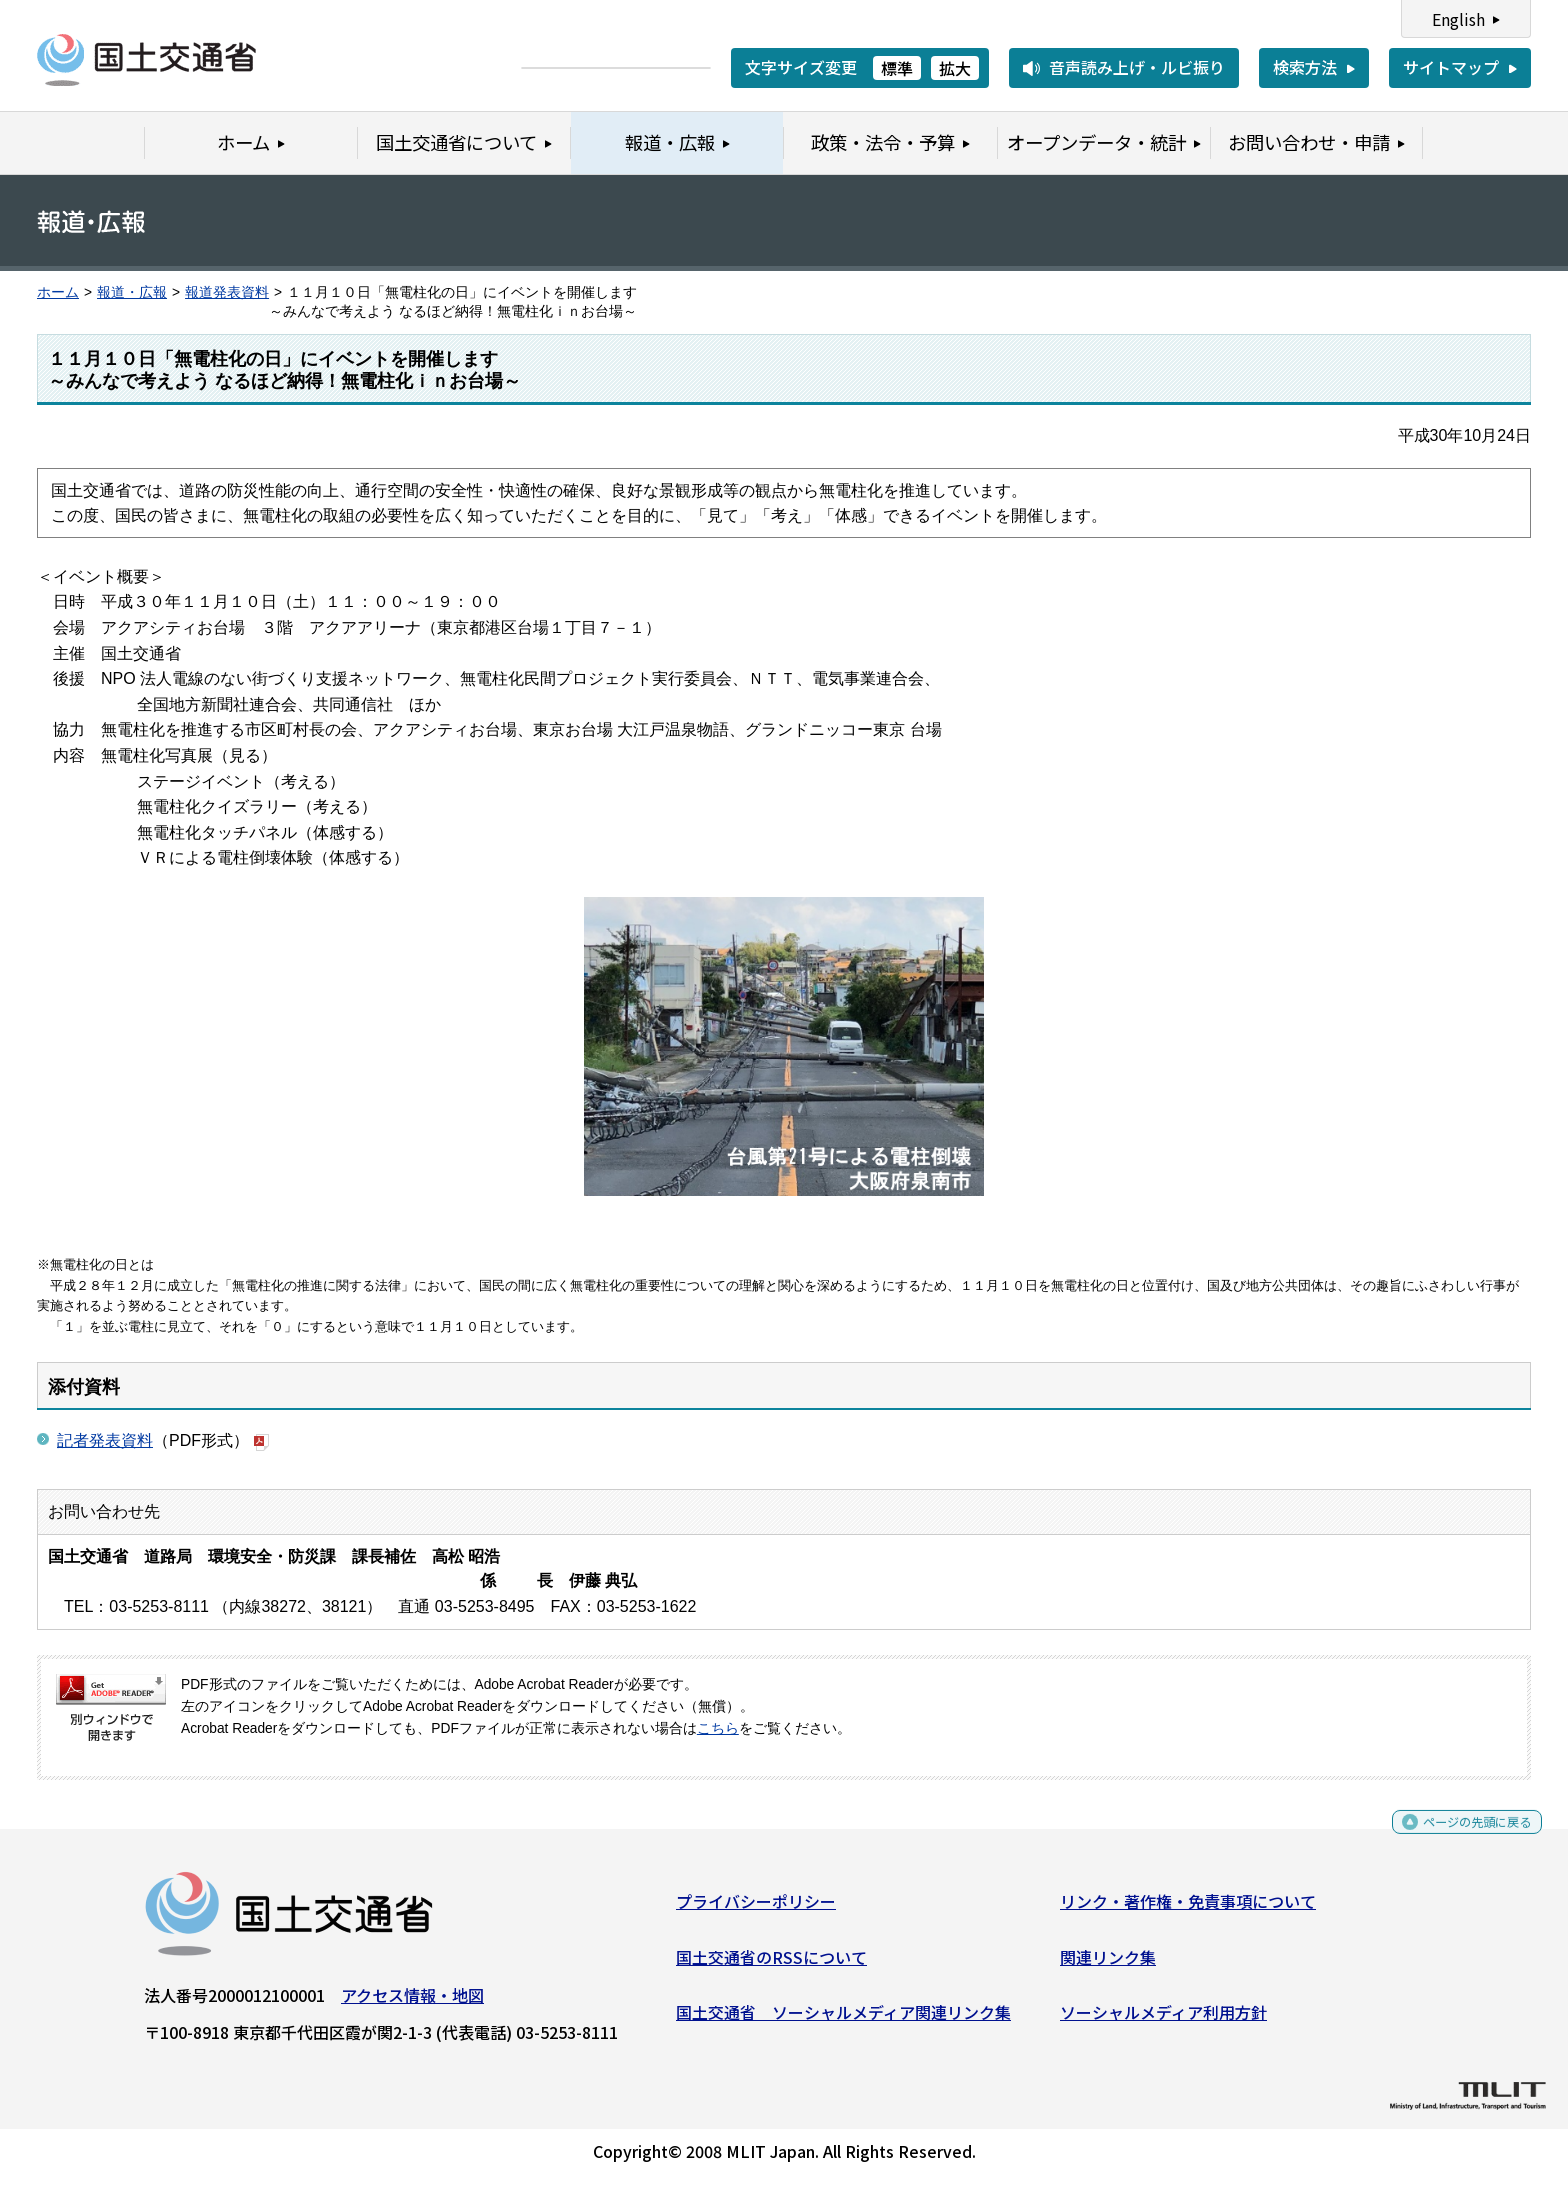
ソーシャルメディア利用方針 (1163, 2020)
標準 (897, 68)
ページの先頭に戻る (1460, 1836)
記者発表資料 (105, 1440)
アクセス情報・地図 (412, 2003)
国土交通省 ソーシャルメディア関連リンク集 (843, 2020)
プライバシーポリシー (756, 1909)
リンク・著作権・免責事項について (1188, 1909)
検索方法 (1305, 67)
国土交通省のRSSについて (771, 1964)
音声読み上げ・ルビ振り (1137, 67)
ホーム (58, 292)
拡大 (955, 68)
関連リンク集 (1108, 1964)
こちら (718, 1728)
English (1458, 19)
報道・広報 (132, 292)
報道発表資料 (227, 292)
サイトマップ (1451, 67)
